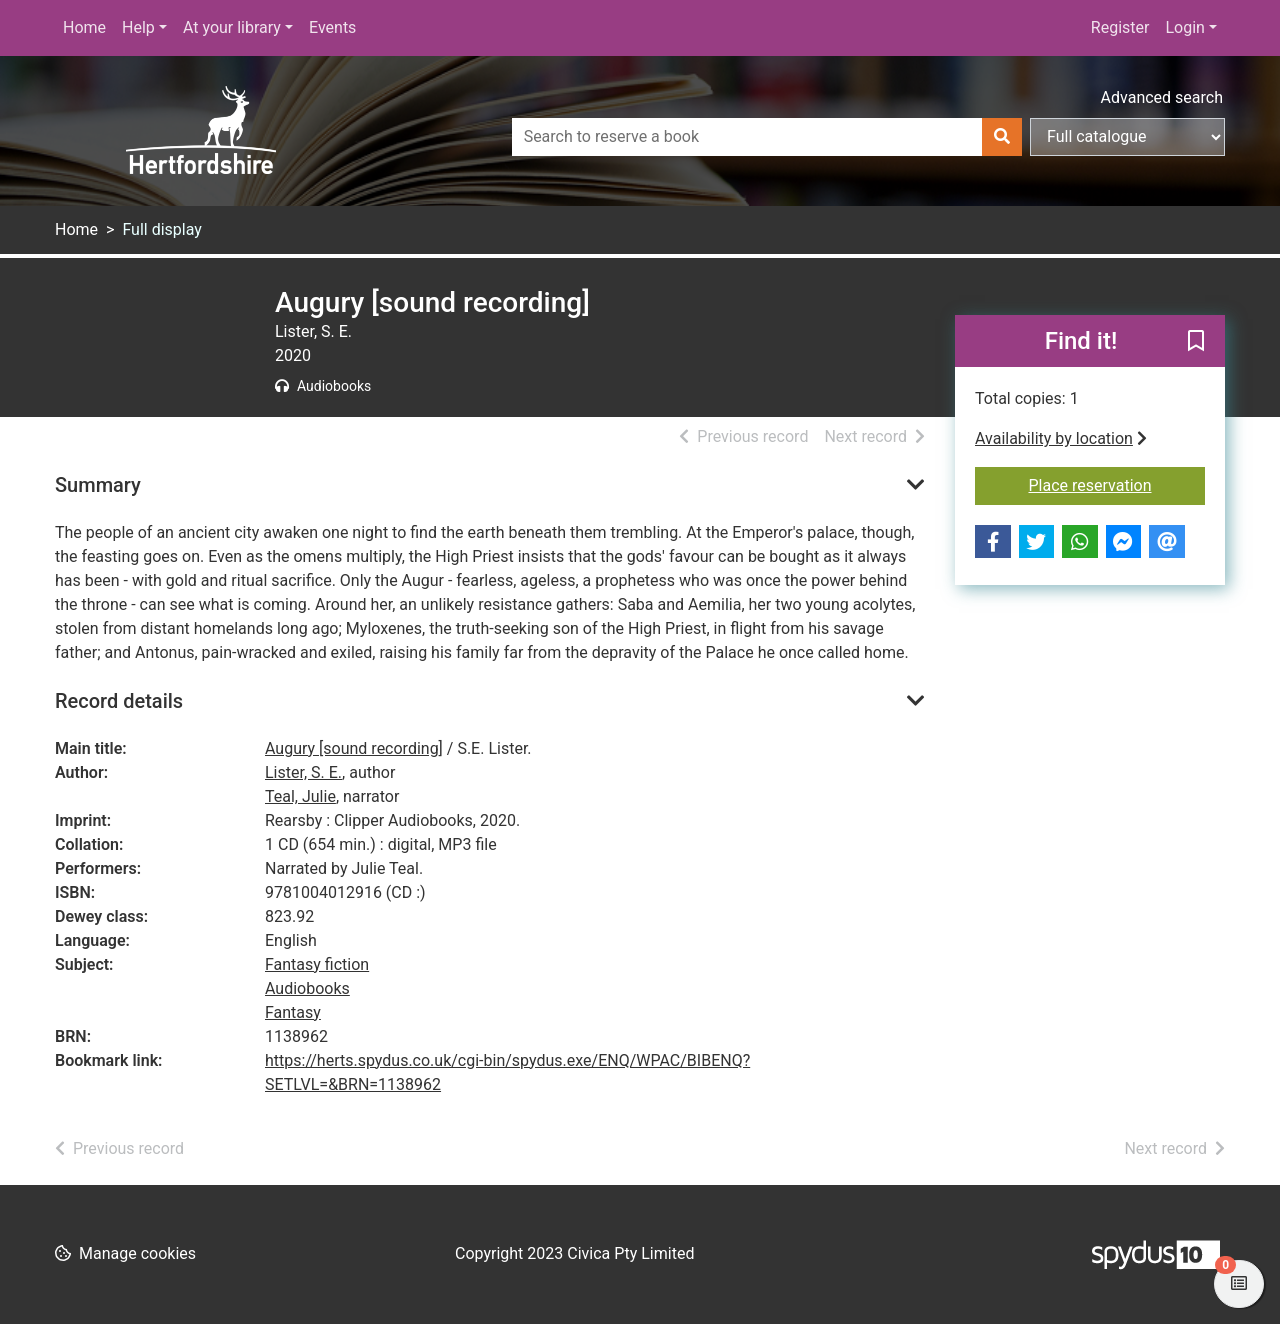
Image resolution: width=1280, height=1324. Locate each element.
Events (332, 27)
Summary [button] (98, 485)
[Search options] (1127, 137)
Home (84, 27)
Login (1184, 27)
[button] (1196, 342)
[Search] (1002, 137)
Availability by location (1061, 438)
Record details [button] (119, 701)
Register (1120, 27)
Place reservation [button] (1117, 484)
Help (138, 27)
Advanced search (1162, 97)
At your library (232, 27)
